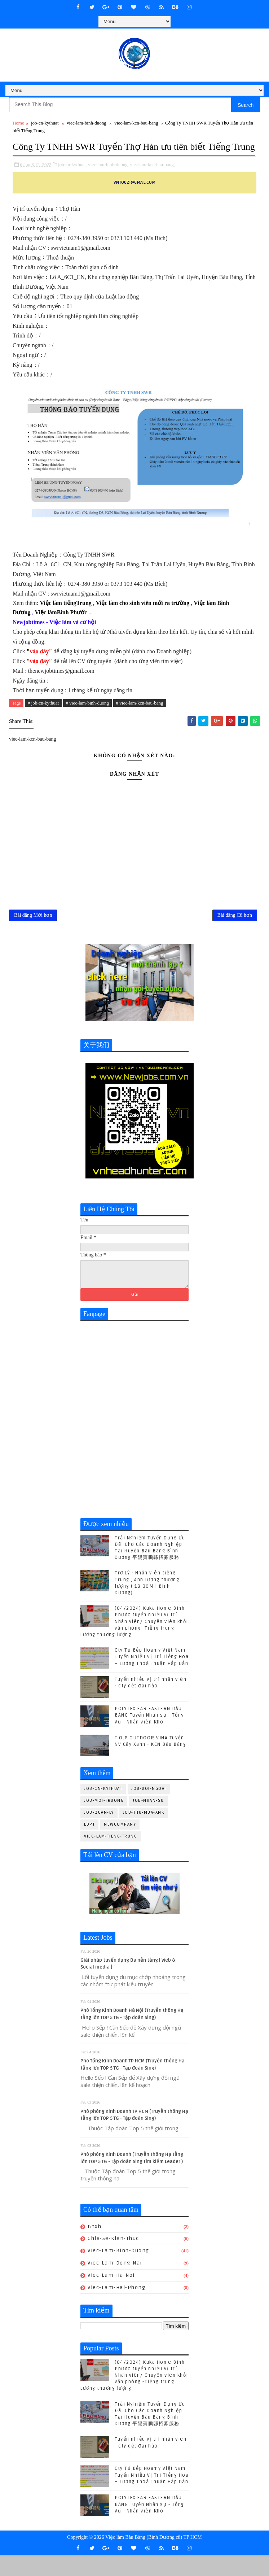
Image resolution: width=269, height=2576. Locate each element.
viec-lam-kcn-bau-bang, (152, 179)
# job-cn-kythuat (43, 717)
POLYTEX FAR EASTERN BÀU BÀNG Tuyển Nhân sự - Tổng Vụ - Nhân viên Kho (149, 1736)
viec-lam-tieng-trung (110, 1857)
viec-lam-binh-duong (86, 123)
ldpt (89, 1845)
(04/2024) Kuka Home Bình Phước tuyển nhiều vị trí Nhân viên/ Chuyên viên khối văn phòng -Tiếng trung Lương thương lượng (134, 1642)
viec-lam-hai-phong (116, 2308)
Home (18, 123)
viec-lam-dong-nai (115, 2284)
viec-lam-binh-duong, (108, 179)
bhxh (94, 2247)
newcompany (120, 1845)
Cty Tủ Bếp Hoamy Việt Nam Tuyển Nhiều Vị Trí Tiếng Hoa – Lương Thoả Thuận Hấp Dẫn (152, 1677)
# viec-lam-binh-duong (87, 717)
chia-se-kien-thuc (113, 2259)
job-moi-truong (104, 1821)
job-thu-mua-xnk (144, 1833)
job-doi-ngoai (148, 1809)
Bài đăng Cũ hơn (234, 934)
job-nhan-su (148, 1821)
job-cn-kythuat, (72, 179)
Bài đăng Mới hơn (33, 934)
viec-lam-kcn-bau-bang (136, 123)
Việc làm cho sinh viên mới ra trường (142, 617)
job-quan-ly (99, 1833)
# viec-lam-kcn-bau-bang (139, 717)
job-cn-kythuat (45, 123)
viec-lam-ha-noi (111, 2296)
